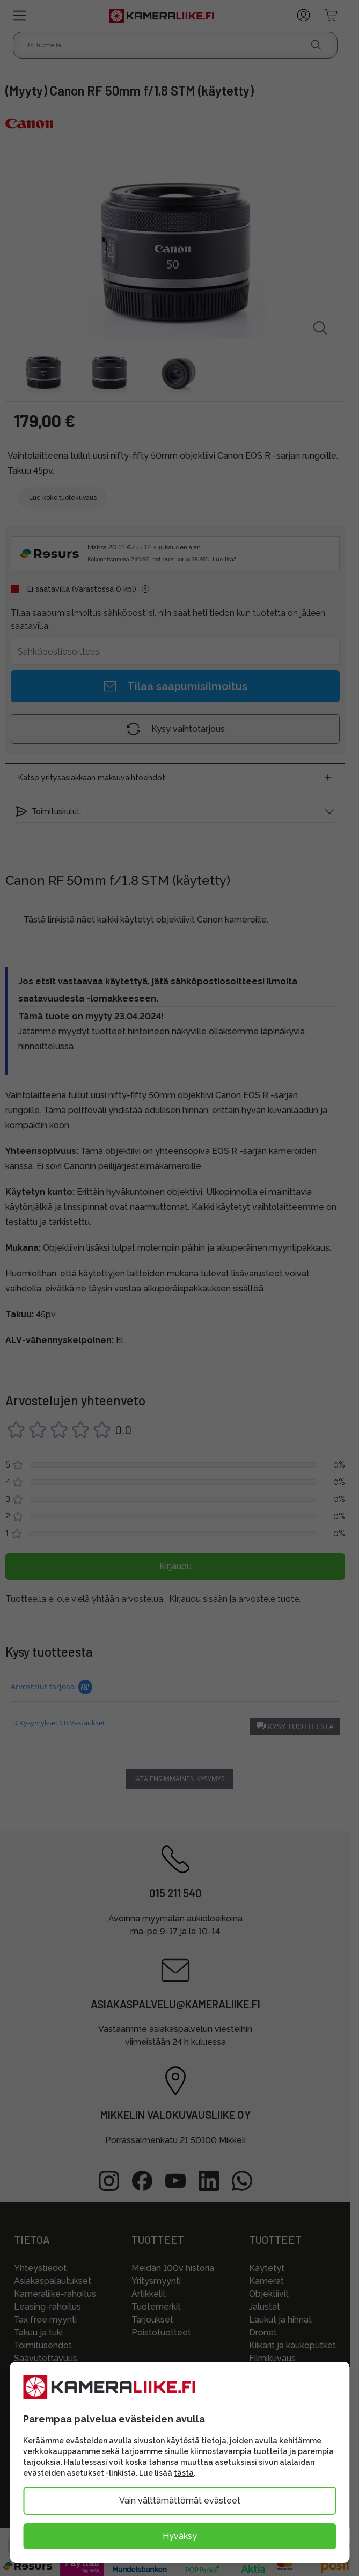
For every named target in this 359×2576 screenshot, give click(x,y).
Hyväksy (180, 2536)
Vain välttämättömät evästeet (179, 2500)
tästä (184, 2473)
